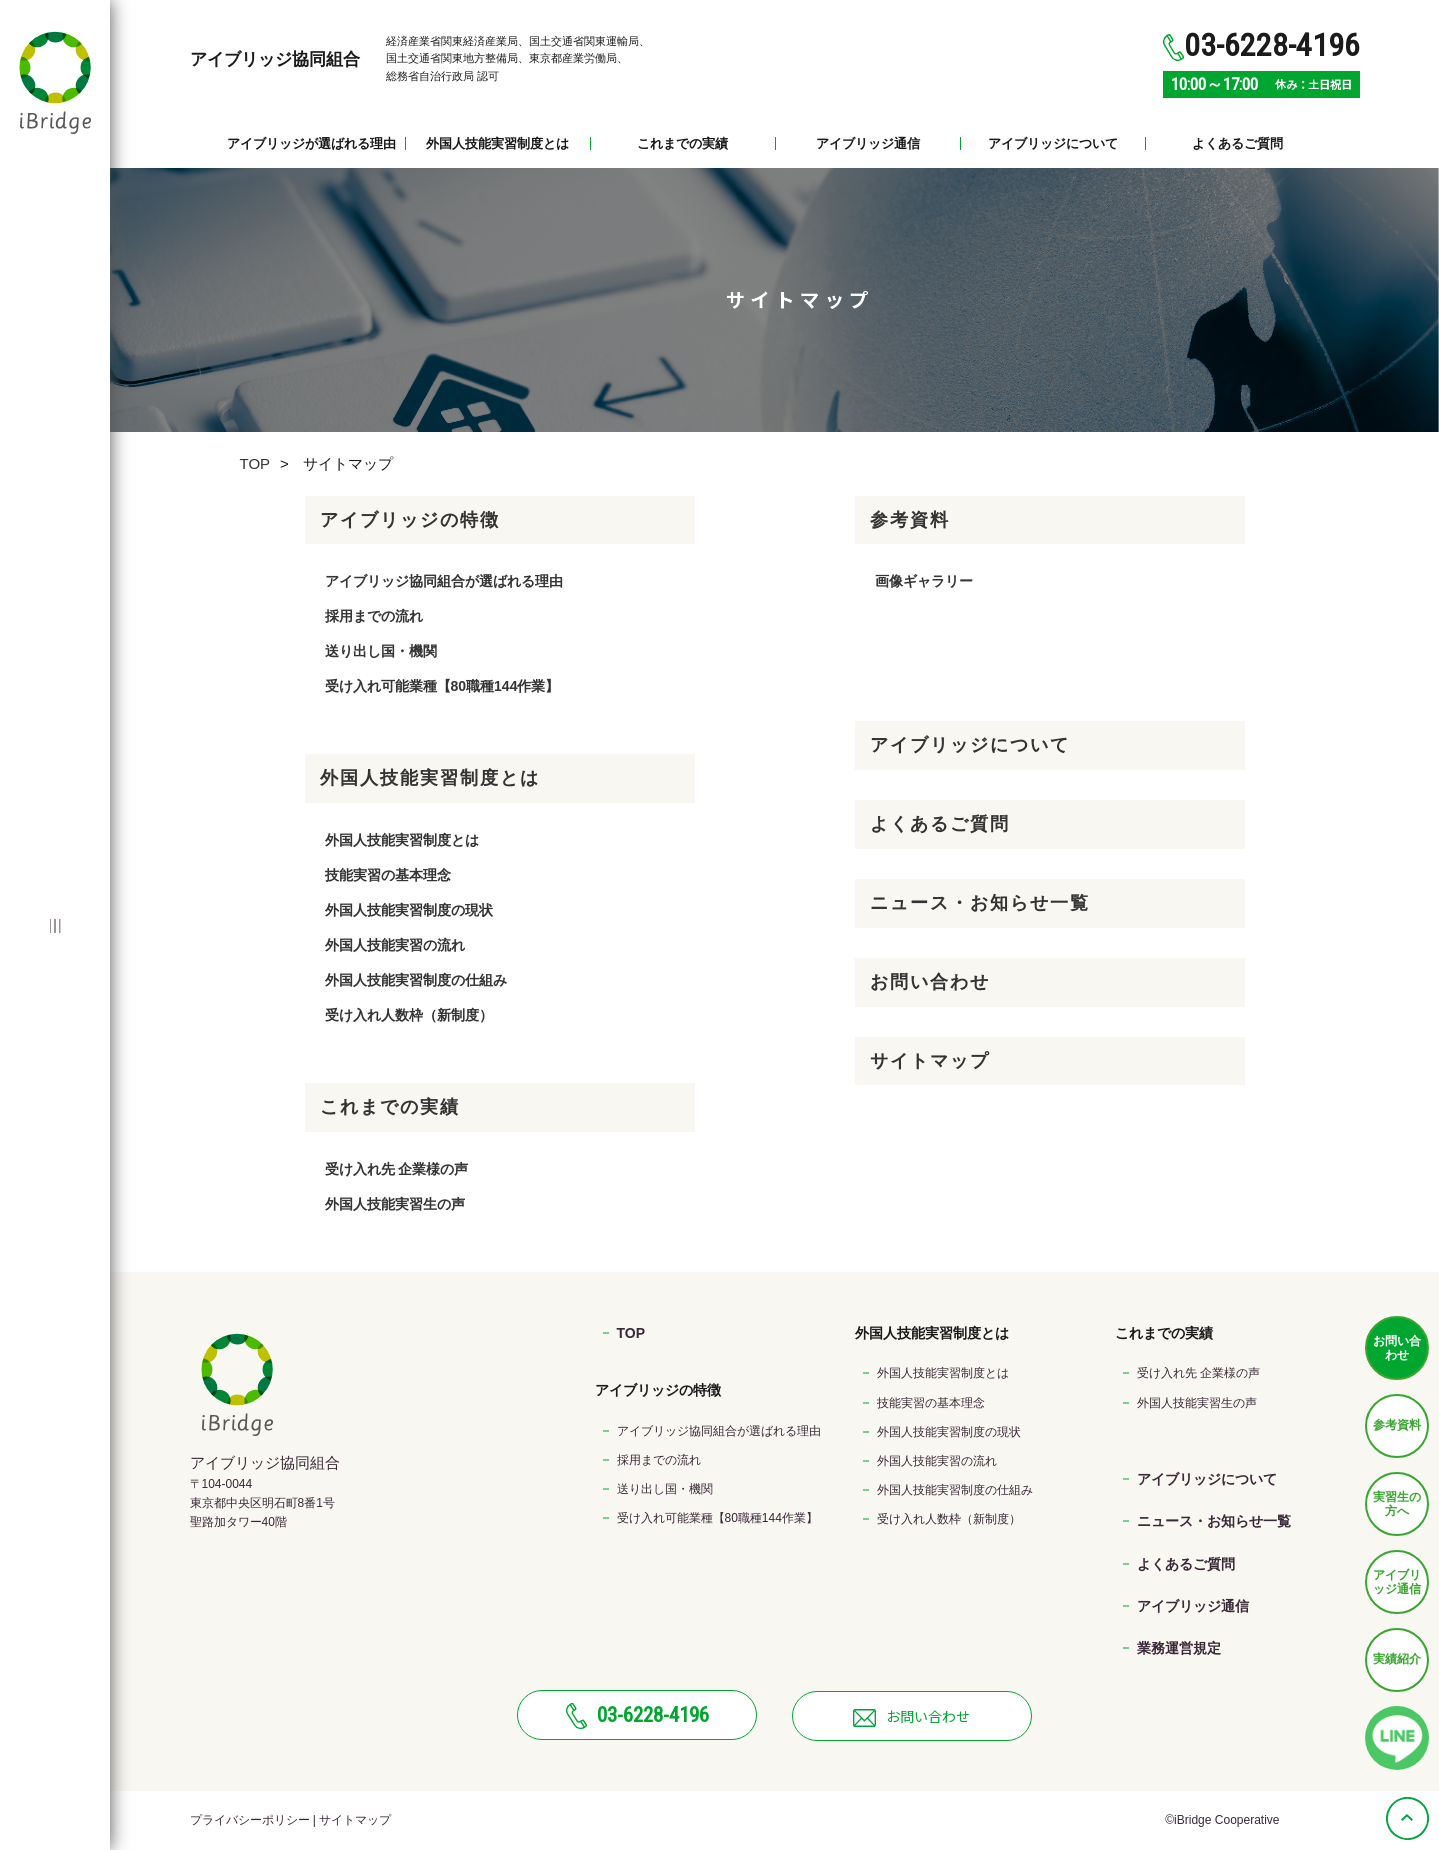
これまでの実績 (682, 143)
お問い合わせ (1397, 1348)
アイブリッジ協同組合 (275, 59)
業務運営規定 (1179, 1648)
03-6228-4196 (637, 1716)
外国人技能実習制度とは (497, 143)
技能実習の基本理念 (388, 875)
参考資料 (1397, 1425)
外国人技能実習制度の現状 (409, 910)
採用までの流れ (374, 616)
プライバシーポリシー (250, 1820)
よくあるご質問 (1237, 143)
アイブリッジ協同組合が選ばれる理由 (444, 581)
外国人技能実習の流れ (395, 945)
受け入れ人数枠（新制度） (409, 1015)
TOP (255, 463)
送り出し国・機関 (381, 651)
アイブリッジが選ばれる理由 (311, 143)
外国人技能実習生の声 (395, 1204)
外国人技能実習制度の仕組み (416, 980)
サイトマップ (930, 1061)
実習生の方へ (1397, 1504)
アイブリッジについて (1053, 143)
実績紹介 (1397, 1659)
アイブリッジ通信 (868, 143)
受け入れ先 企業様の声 (397, 1169)
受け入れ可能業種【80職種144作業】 (442, 686)
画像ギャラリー (924, 581)
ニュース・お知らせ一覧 (980, 903)
